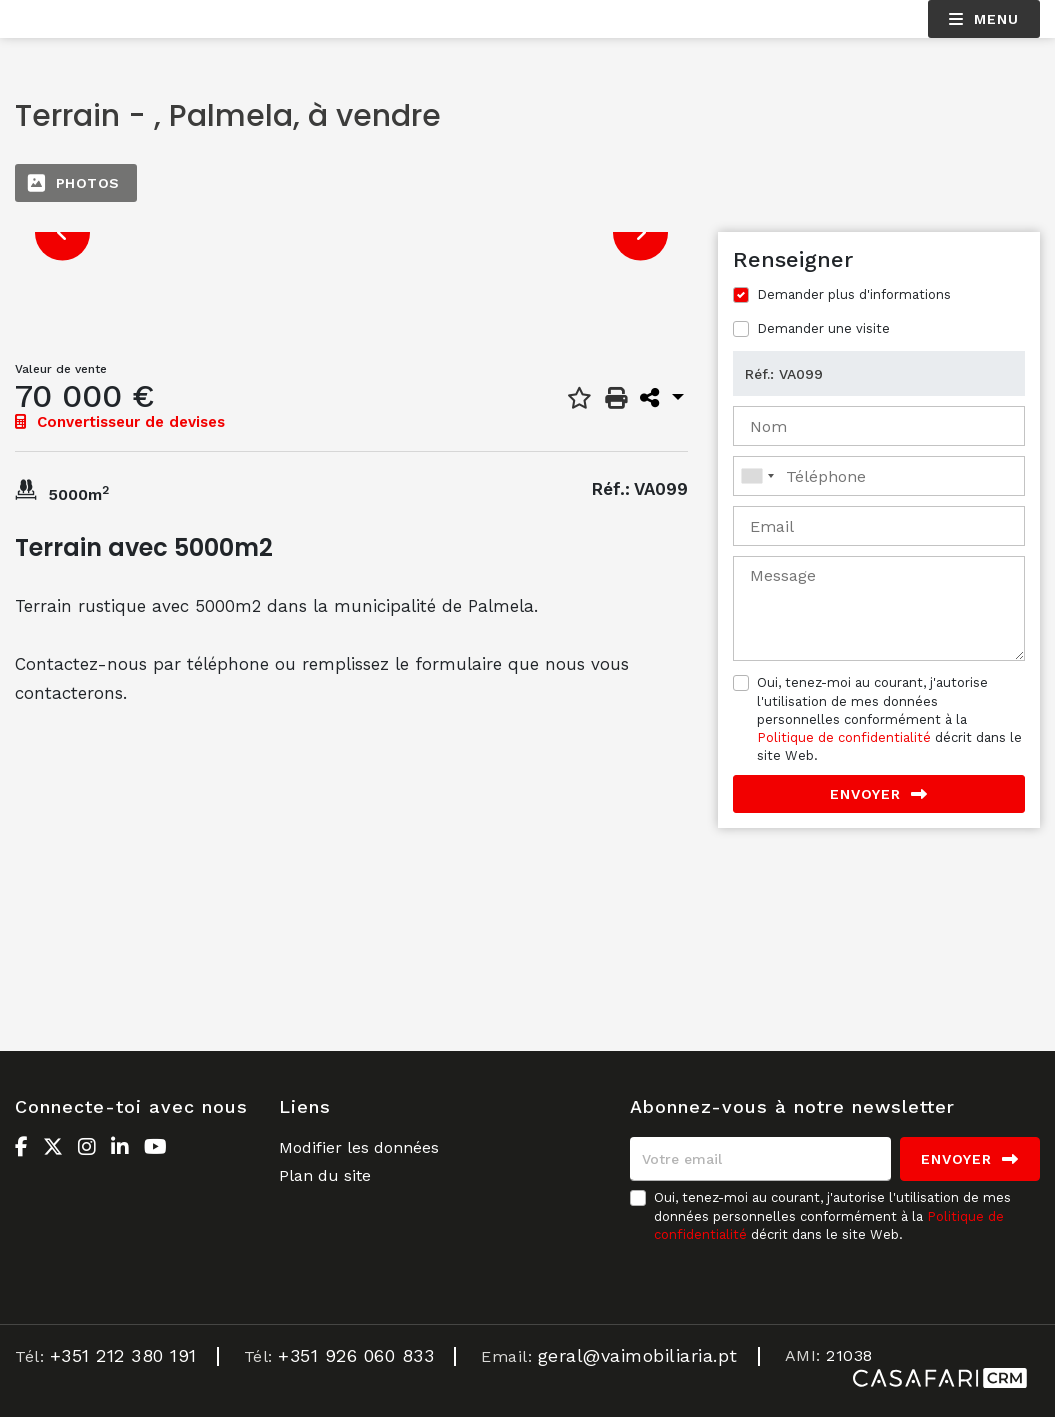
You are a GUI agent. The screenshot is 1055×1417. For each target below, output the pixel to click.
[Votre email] (760, 1159)
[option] (352, 232)
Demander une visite (823, 328)
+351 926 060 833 (356, 1355)
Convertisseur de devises (120, 422)
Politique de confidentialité (844, 737)
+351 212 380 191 (123, 1355)
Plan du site (325, 1175)
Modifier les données (359, 1147)
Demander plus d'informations (854, 294)
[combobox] (879, 476)
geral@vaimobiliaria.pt (638, 1355)
